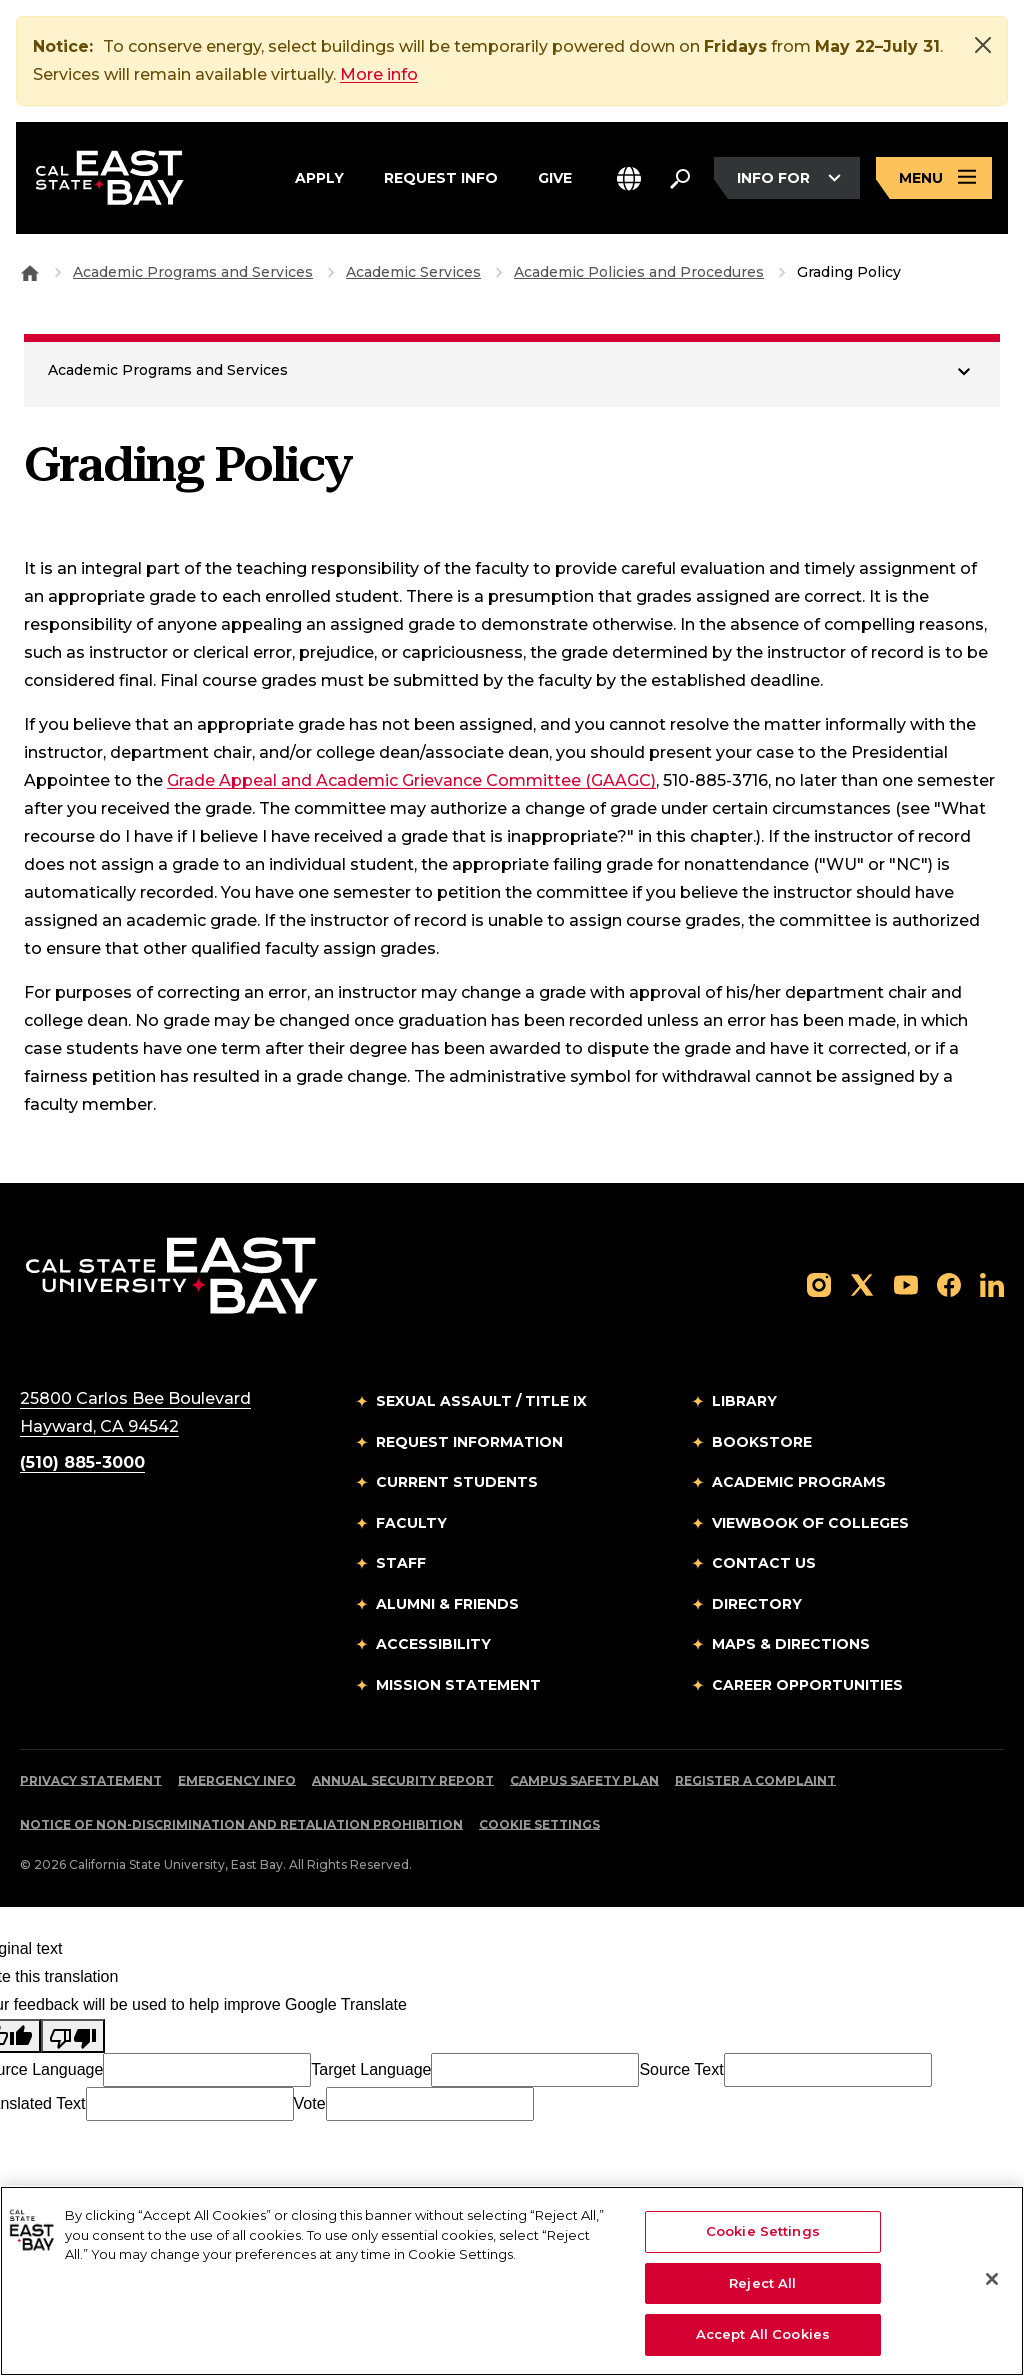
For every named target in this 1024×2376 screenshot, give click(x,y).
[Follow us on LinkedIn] (992, 1283)
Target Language (371, 2069)
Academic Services (413, 272)
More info (379, 74)
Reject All (762, 2283)
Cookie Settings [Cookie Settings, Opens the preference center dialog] (763, 2231)
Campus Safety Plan (584, 1780)
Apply (319, 175)
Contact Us (764, 1563)
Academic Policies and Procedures (639, 272)
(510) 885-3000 (82, 1462)
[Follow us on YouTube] (906, 1283)
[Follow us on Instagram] (819, 1283)
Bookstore (762, 1442)
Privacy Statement (91, 1780)
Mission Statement (458, 1685)
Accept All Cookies (763, 2334)
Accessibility (433, 1644)
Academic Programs (799, 1482)
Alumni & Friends (447, 1604)
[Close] (983, 45)
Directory (757, 1604)
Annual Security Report (403, 1780)
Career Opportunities (807, 1685)
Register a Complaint (755, 1780)
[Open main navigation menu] (934, 178)
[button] (629, 178)
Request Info (441, 175)
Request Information (469, 1442)
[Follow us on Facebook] (949, 1283)
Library (744, 1401)
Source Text (681, 2069)
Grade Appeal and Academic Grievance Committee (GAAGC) (411, 780)
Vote (310, 2103)
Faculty (411, 1523)
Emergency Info (237, 1780)
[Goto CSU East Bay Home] (30, 272)
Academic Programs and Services (193, 272)
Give (555, 175)
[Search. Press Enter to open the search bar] (680, 178)
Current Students (457, 1482)
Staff (401, 1563)
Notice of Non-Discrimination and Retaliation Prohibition (241, 1824)
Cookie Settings (539, 1824)
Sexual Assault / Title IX (481, 1401)
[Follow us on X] (862, 1283)
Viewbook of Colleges (810, 1523)
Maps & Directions (791, 1644)
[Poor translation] (73, 2036)
